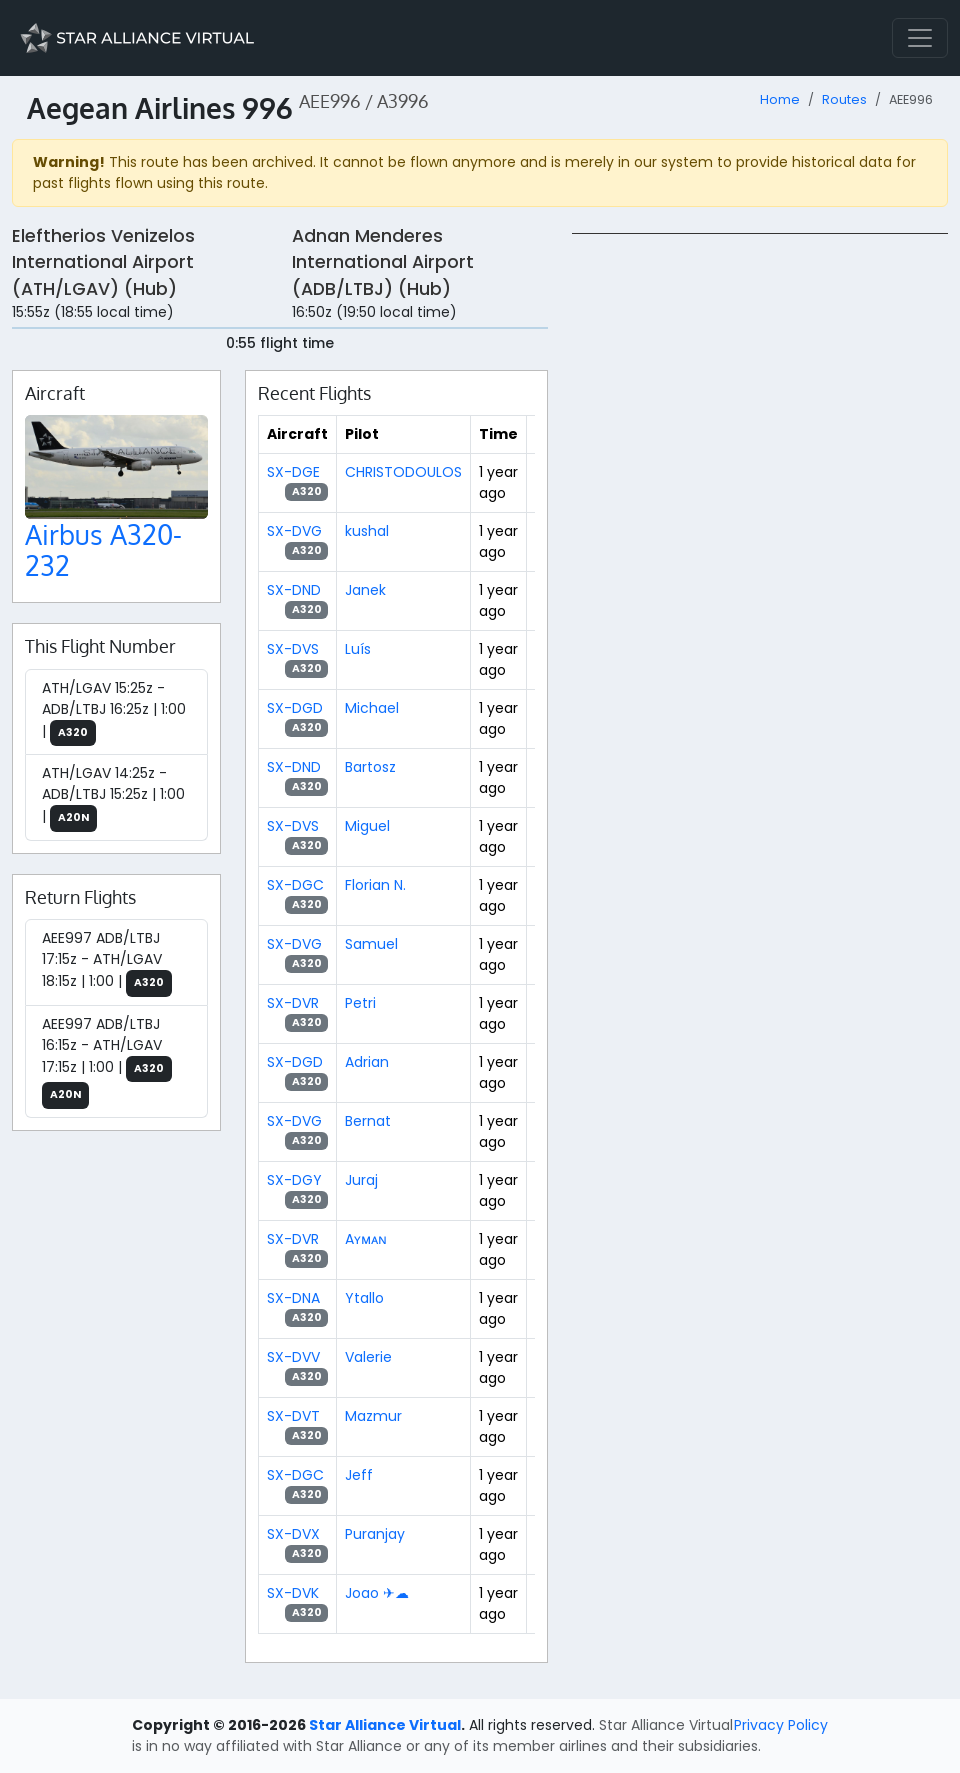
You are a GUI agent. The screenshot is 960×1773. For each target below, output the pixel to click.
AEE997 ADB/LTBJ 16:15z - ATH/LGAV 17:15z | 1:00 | (107, 1061)
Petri (360, 1003)
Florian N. (375, 885)
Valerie (368, 1357)
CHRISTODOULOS (403, 472)
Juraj (361, 1180)
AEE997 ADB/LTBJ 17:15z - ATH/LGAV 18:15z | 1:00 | (107, 962)
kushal (367, 531)
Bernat (368, 1121)
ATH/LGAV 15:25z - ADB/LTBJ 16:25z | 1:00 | (114, 712)
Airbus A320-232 (103, 550)
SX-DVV (293, 1357)
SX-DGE (293, 472)
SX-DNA (293, 1298)
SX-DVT (293, 1416)
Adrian (367, 1062)
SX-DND (294, 590)
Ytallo (364, 1298)
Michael (372, 708)
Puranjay (375, 1534)
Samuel (371, 944)
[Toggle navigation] (920, 38)
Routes (844, 99)
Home (780, 99)
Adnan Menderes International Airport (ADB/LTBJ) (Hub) (383, 262)
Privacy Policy (781, 1725)
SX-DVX (293, 1534)
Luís (358, 649)
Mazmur (373, 1416)
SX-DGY (294, 1180)
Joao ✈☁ (377, 1593)
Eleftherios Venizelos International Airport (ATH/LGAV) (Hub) (103, 262)
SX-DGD (295, 708)
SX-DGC (295, 885)
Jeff (359, 1475)
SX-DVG (294, 531)
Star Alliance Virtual (385, 1725)
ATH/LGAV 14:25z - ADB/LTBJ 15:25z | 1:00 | (113, 797)
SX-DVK (293, 1593)
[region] (760, 533)
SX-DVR (293, 1003)
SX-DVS (293, 649)
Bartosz (370, 767)
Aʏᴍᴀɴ (366, 1239)
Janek (365, 590)
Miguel (367, 826)
